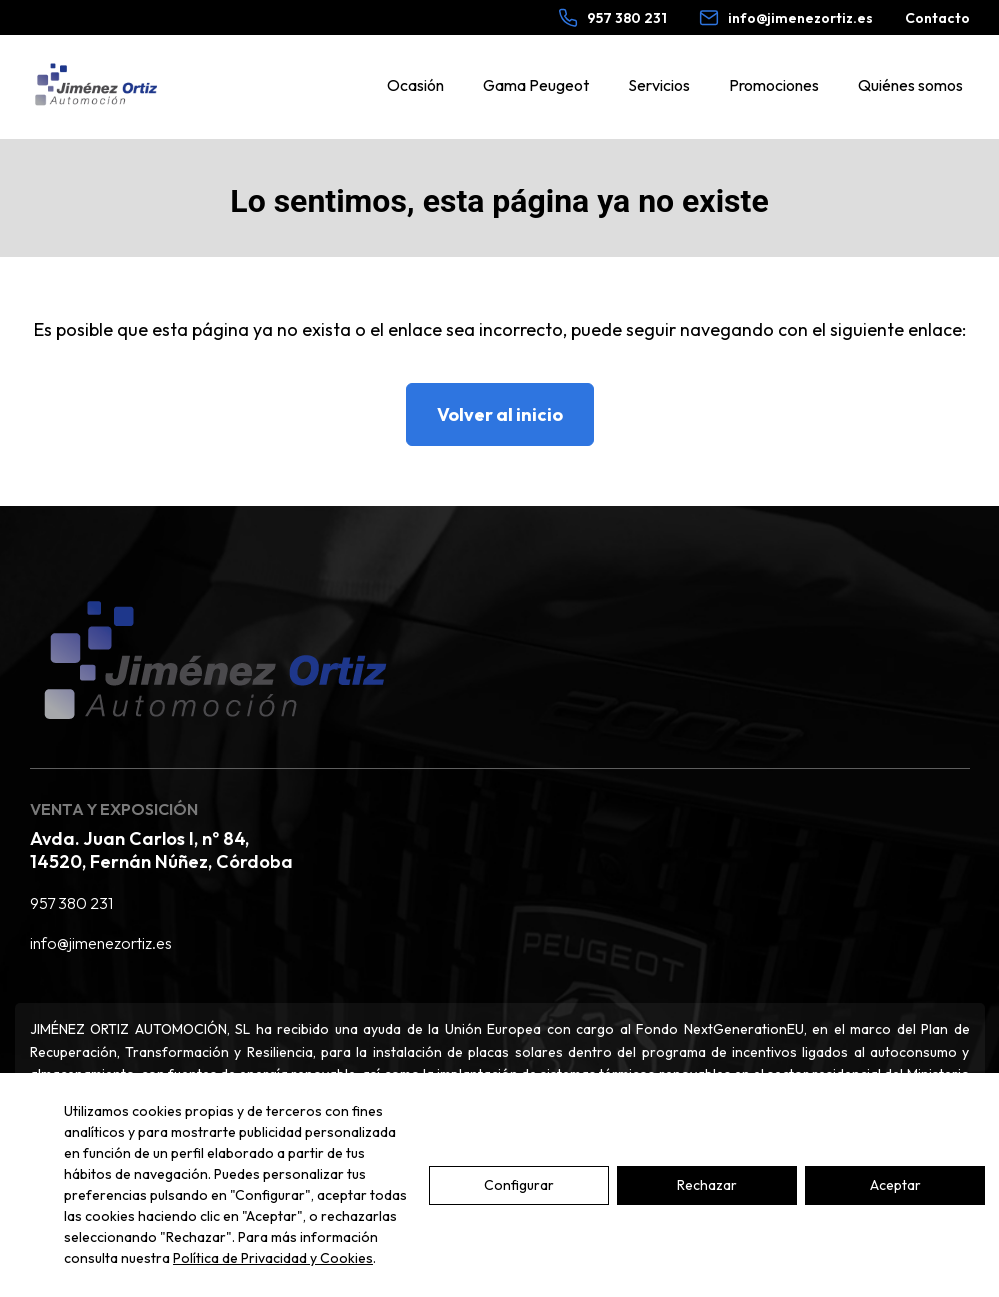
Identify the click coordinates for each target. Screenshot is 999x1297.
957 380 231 (71, 903)
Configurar (519, 1185)
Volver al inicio (500, 414)
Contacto (937, 18)
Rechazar (707, 1185)
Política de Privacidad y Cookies (273, 1258)
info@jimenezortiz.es (101, 943)
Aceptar (895, 1185)
